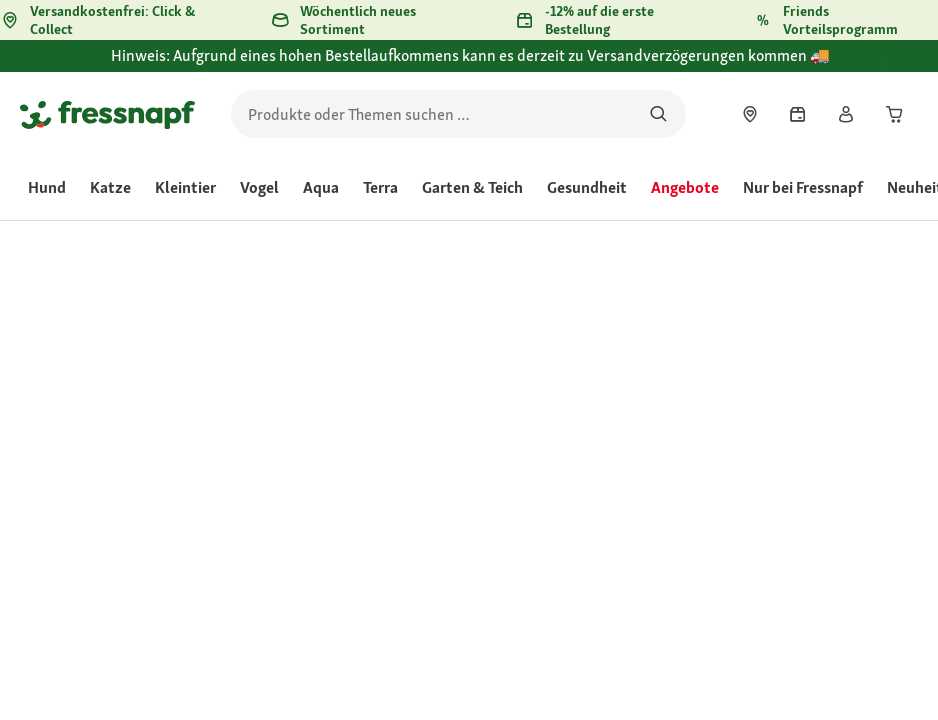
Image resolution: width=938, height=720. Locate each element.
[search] (458, 114)
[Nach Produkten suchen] (658, 114)
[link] (750, 114)
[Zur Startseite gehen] (107, 114)
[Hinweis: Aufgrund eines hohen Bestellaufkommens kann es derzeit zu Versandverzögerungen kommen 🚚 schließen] (904, 67)
